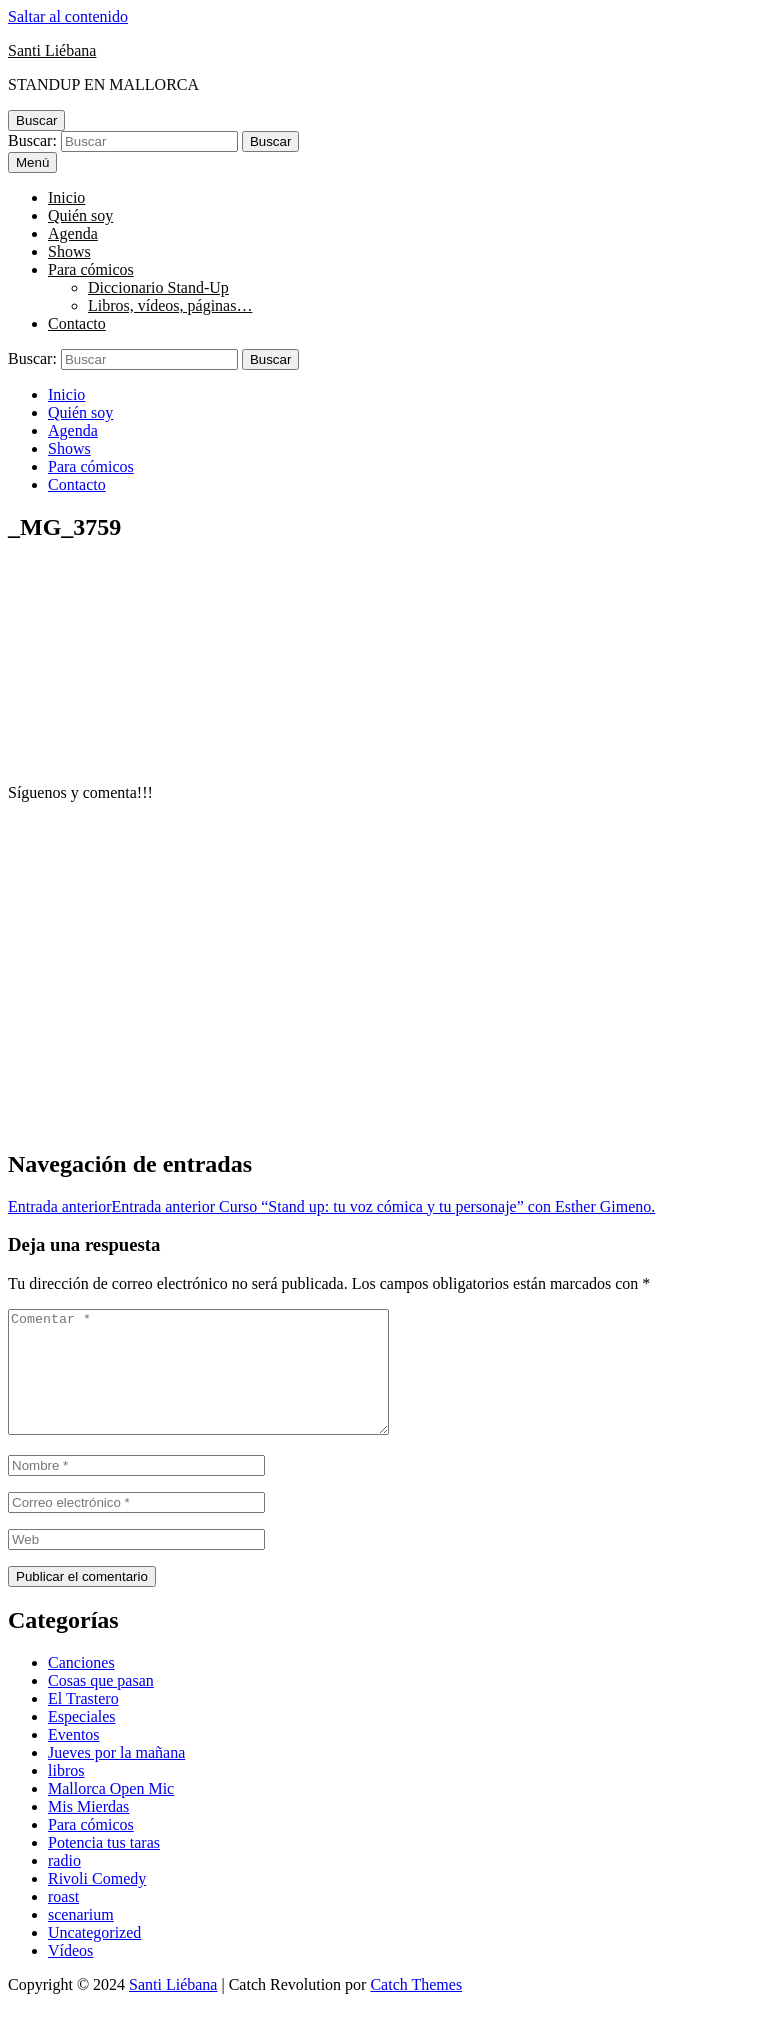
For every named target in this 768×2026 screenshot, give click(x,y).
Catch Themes (416, 2008)
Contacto (77, 323)
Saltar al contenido (68, 16)
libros (66, 1794)
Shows (69, 251)
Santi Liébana (52, 50)
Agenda (73, 233)
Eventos (74, 1758)
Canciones (81, 1686)
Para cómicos (91, 269)
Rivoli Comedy (97, 1902)
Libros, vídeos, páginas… (170, 305)
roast (63, 1920)
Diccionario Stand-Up (158, 287)
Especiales (82, 1740)
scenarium (81, 1938)
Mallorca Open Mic (111, 1812)
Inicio (66, 197)
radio (64, 1884)
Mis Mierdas (88, 1830)
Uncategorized (94, 1956)
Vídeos (70, 1974)
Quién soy (80, 215)
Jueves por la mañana (116, 1776)
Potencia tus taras (104, 1866)
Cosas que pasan (101, 1704)
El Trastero (83, 1722)
